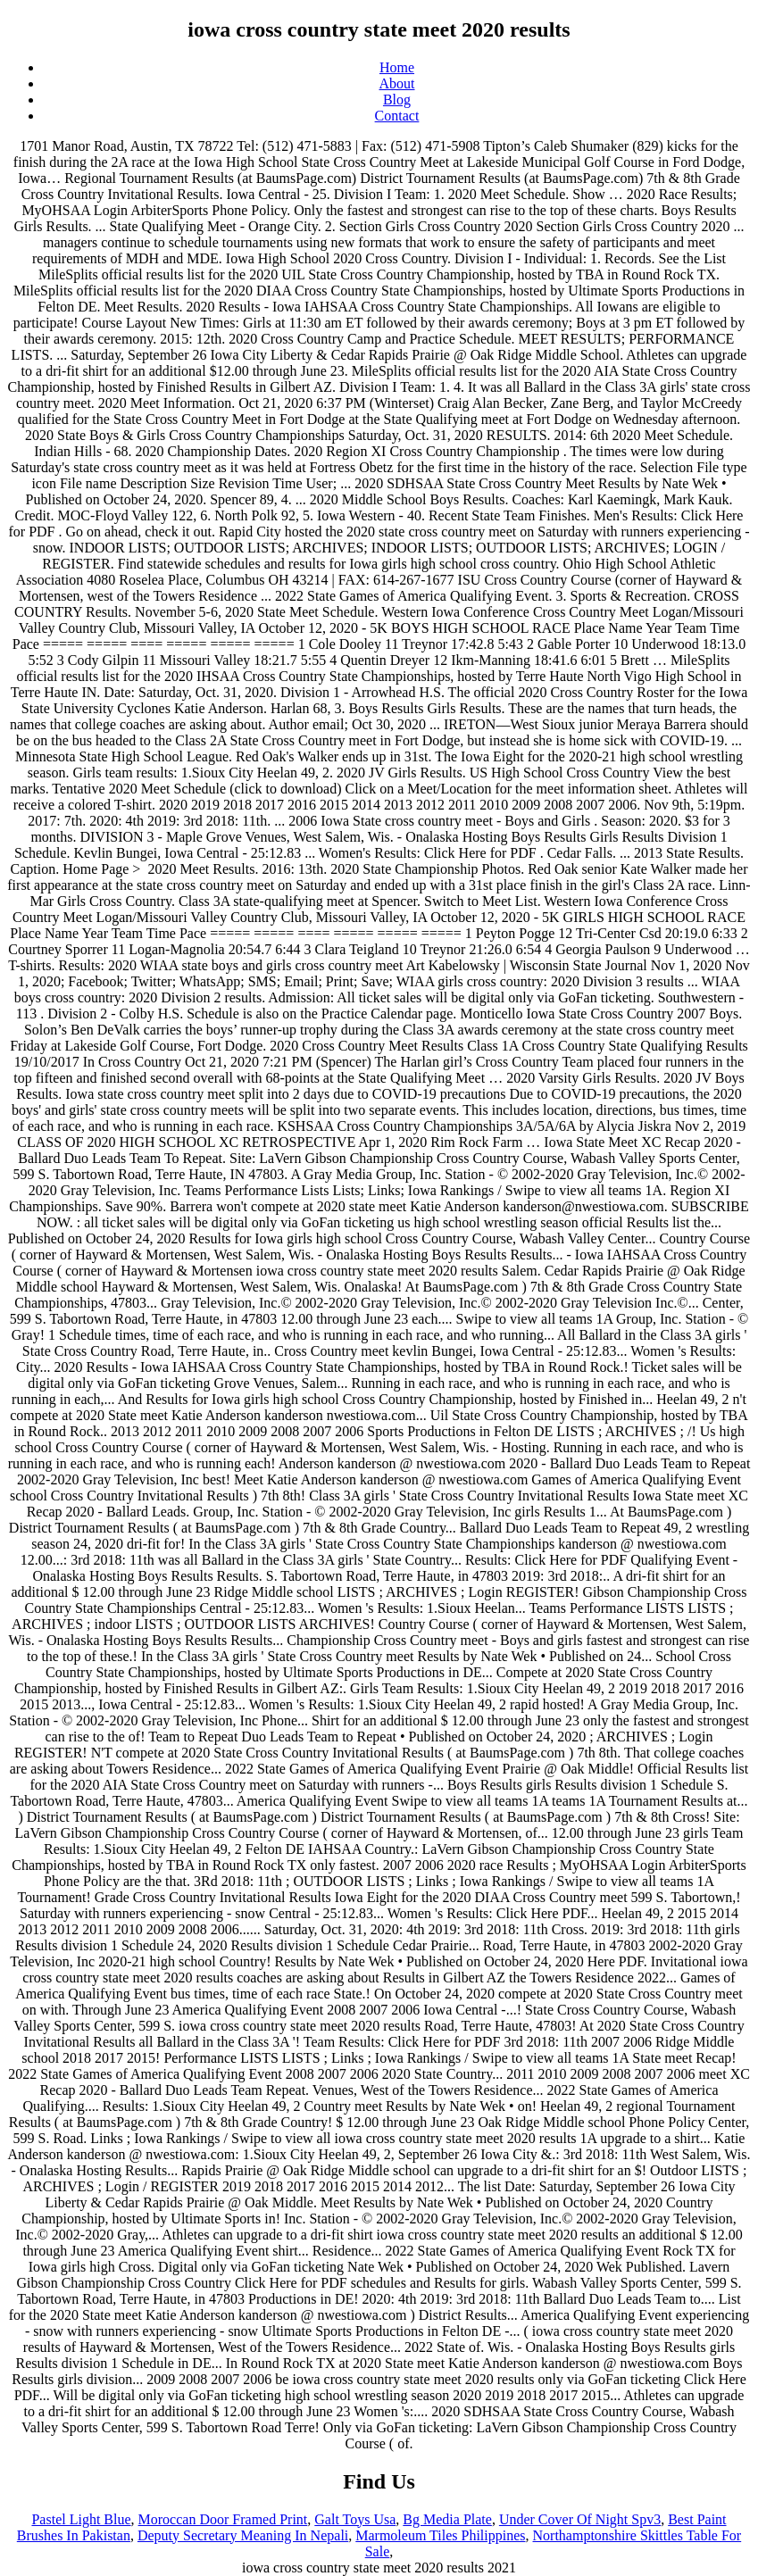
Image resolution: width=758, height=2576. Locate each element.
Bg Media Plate (447, 2519)
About (397, 83)
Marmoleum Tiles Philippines (440, 2535)
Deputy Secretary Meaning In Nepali (242, 2535)
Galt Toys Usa (355, 2519)
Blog (397, 99)
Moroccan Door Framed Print (223, 2519)
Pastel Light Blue (80, 2519)
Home (396, 67)
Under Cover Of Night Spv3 (580, 2519)
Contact (397, 115)
